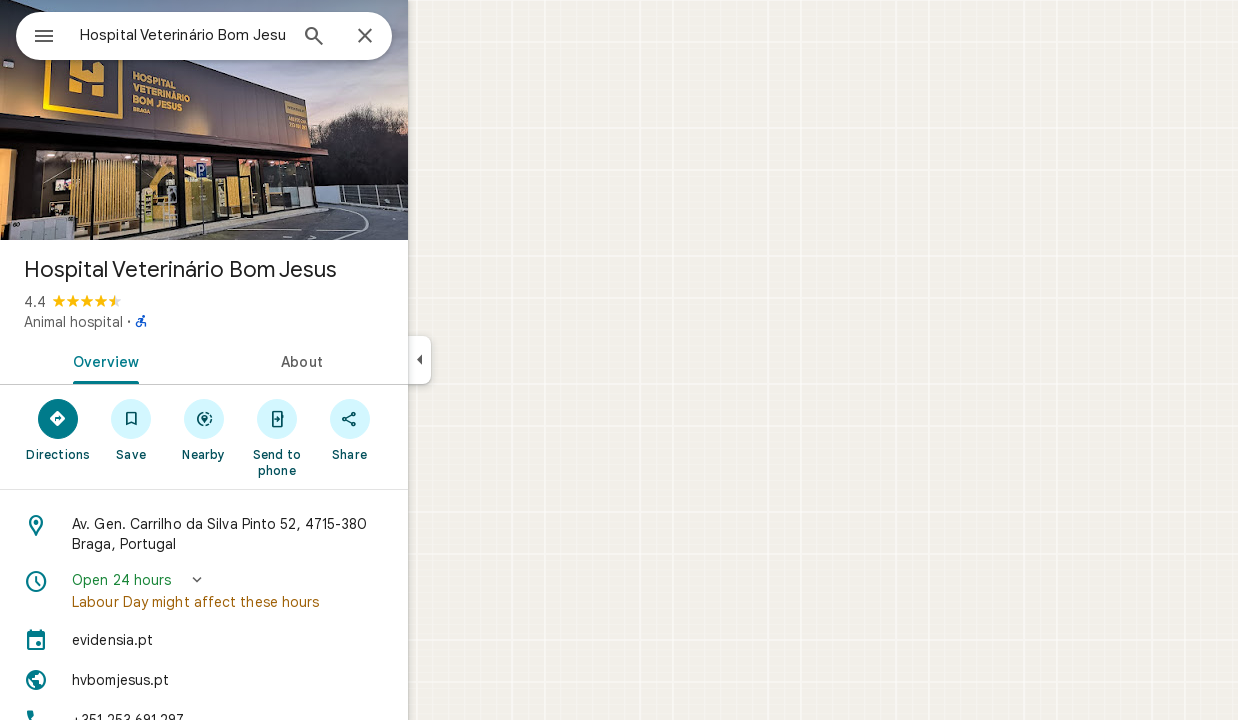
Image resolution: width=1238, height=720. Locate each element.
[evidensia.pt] (276, 640)
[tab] (174, 360)
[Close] (437, 37)
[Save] (203, 429)
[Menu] (36, 34)
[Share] (421, 429)
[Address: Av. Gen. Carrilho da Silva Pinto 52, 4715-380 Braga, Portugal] (276, 534)
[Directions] (130, 429)
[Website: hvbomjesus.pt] (276, 680)
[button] (276, 591)
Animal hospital (145, 322)
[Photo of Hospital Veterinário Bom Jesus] (276, 120)
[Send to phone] (348, 437)
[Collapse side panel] (491, 360)
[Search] (386, 38)
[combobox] (235, 35)
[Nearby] (276, 429)
